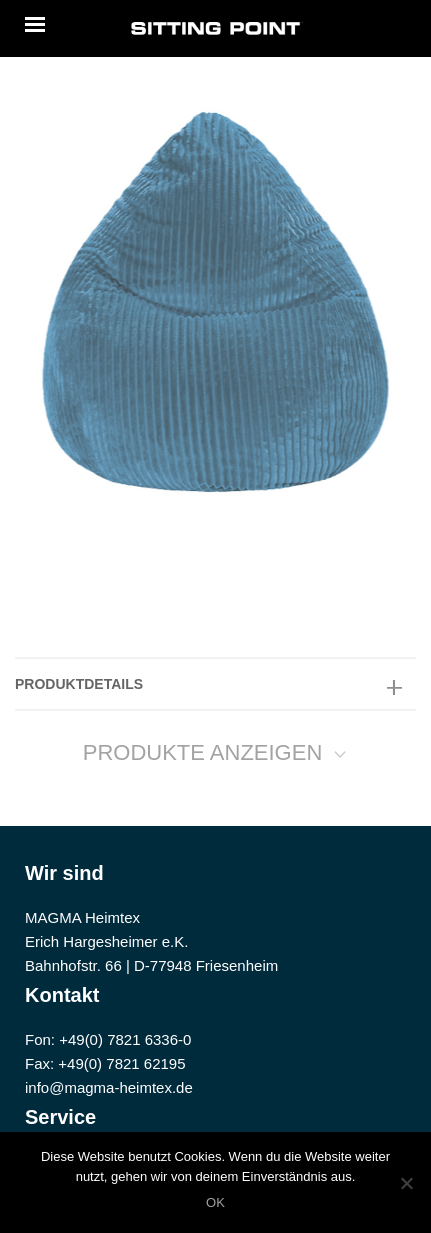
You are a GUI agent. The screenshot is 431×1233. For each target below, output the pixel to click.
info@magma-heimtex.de (109, 1087)
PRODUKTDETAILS (79, 684)
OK (215, 1202)
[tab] (215, 684)
